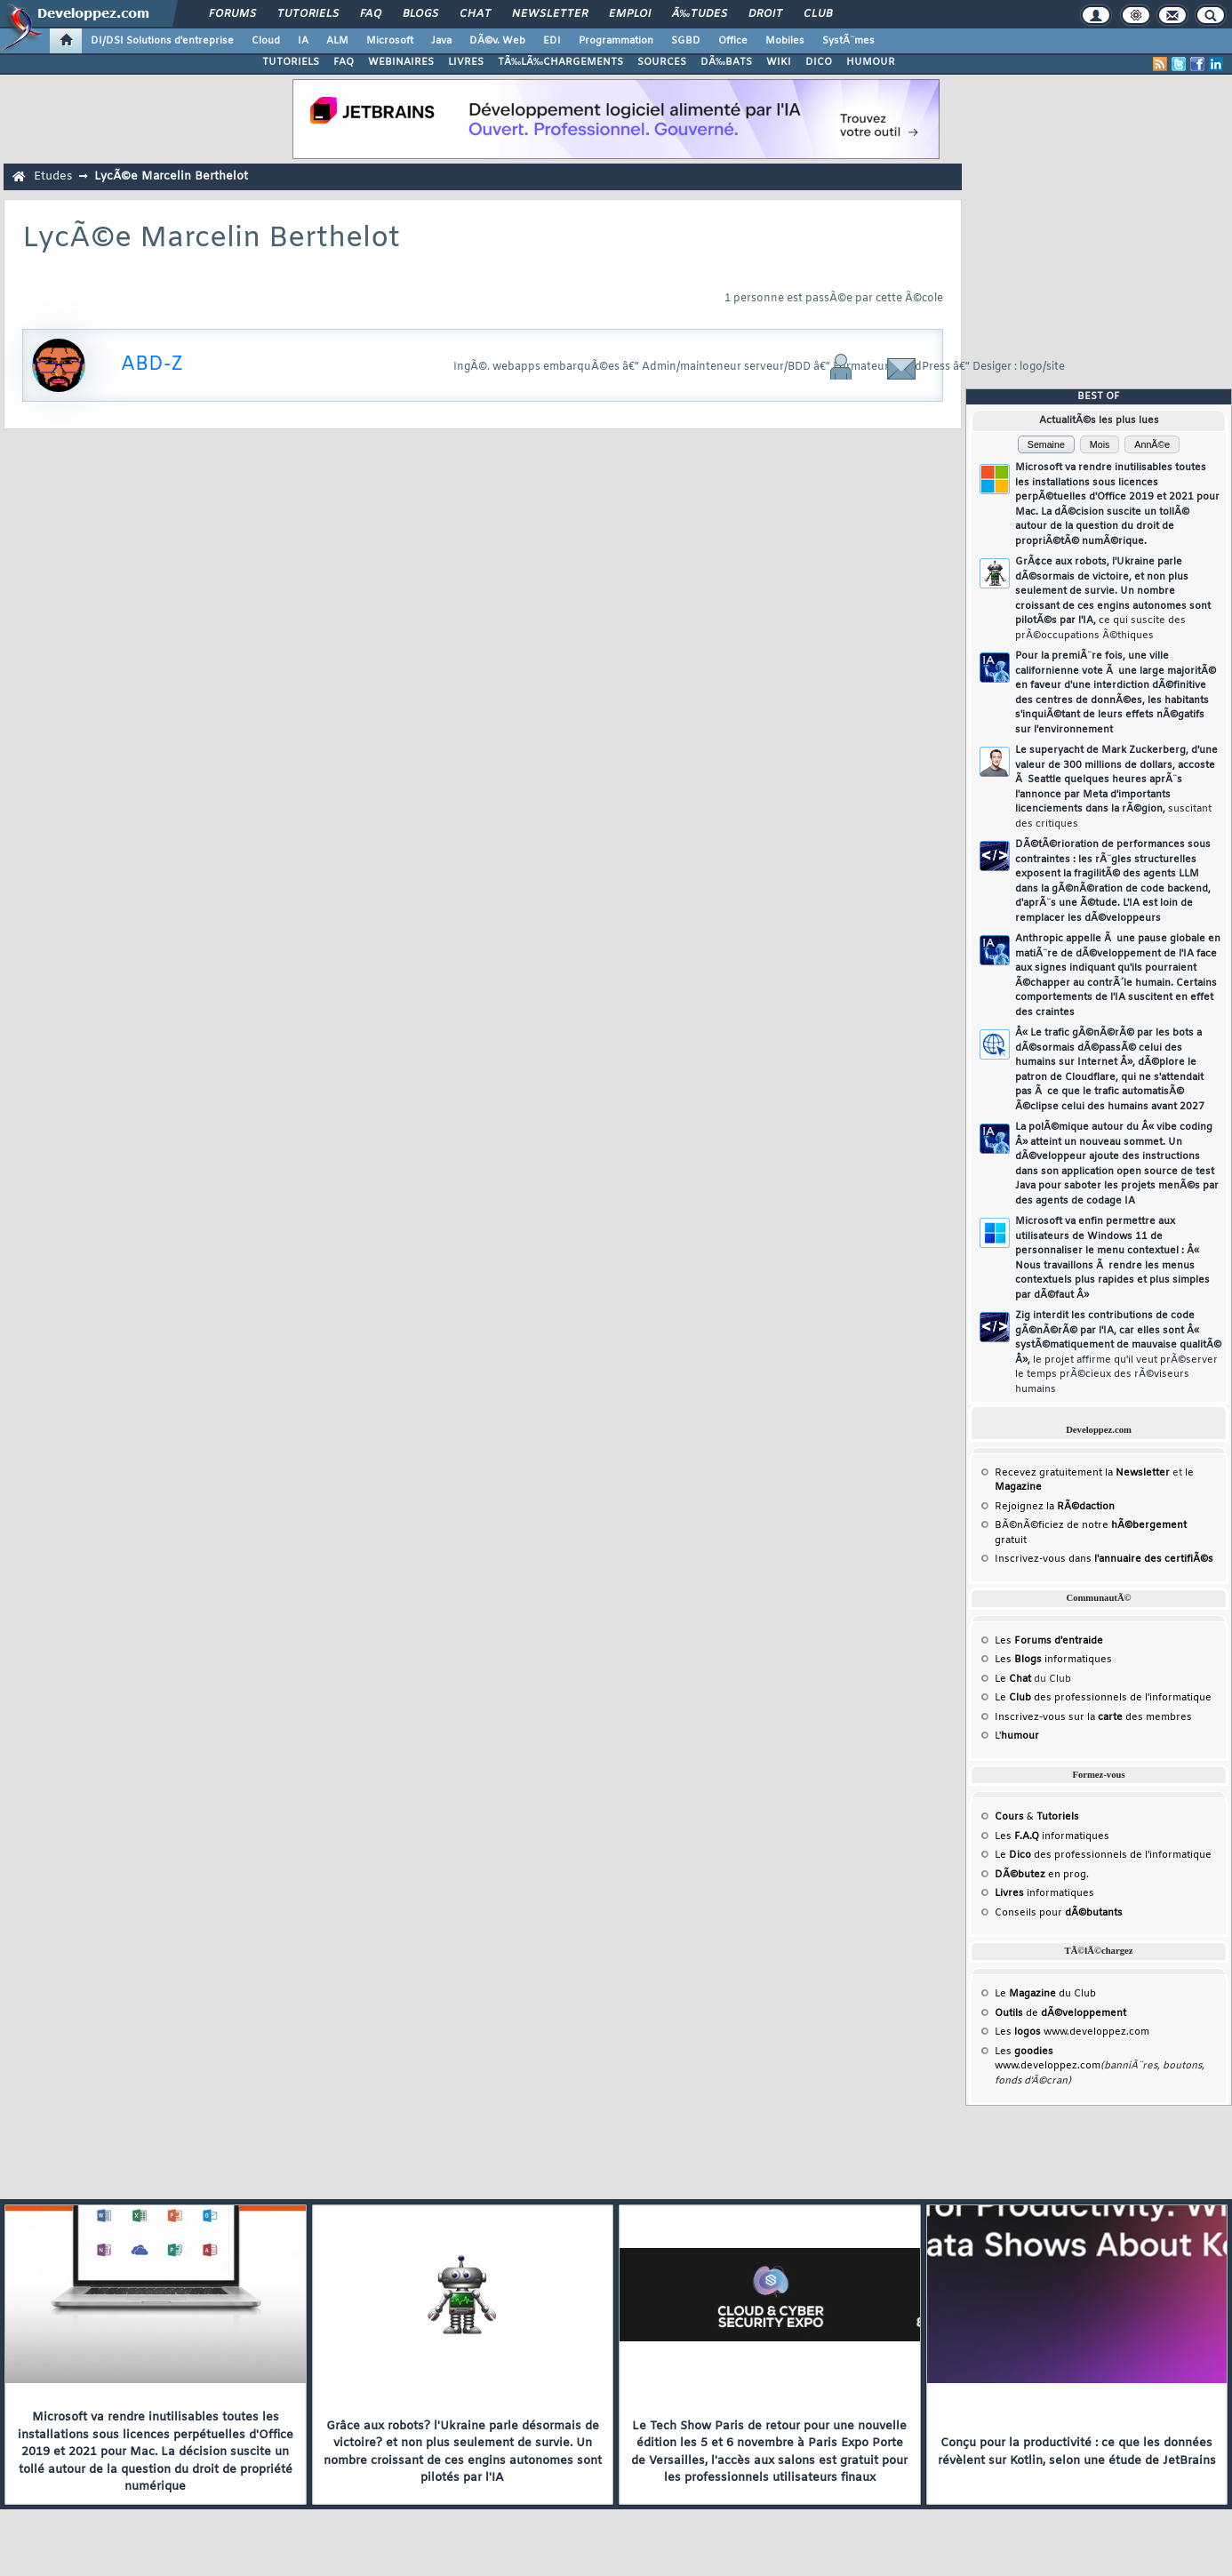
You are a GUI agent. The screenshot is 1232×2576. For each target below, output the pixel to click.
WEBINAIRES (401, 62)
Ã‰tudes (699, 14)
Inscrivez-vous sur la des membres (1093, 1717)
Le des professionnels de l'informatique (1103, 1698)
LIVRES (466, 62)
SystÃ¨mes (848, 41)
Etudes (53, 176)
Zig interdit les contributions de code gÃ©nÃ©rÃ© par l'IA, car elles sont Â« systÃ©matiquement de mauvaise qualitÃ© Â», (1118, 1352)
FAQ (370, 14)
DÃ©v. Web (497, 41)
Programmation (616, 41)
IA (303, 41)
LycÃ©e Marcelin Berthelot (171, 176)
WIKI (778, 62)
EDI (552, 41)
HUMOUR (870, 62)
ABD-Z (152, 365)
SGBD (685, 41)
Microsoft (389, 41)
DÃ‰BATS (726, 62)
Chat (475, 14)
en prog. (1042, 1874)
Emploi (629, 14)
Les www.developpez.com (1072, 2032)
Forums (232, 14)
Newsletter (549, 14)
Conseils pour (1059, 1913)
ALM (337, 41)
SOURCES (661, 62)
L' (1017, 1736)
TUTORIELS (290, 62)
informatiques (1044, 1893)
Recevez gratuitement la (1082, 1473)
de (1060, 2013)
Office (733, 41)
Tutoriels (308, 14)
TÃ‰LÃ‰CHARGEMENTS (560, 62)
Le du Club (1045, 1994)
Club (818, 14)
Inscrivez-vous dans (1104, 1559)
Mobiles (784, 41)
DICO (818, 62)
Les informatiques (1053, 1659)
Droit (765, 14)
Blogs (420, 14)
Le (1013, 1679)
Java (441, 41)
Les (1049, 1641)
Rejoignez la (1055, 1506)
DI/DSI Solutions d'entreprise (162, 41)
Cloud (266, 41)
